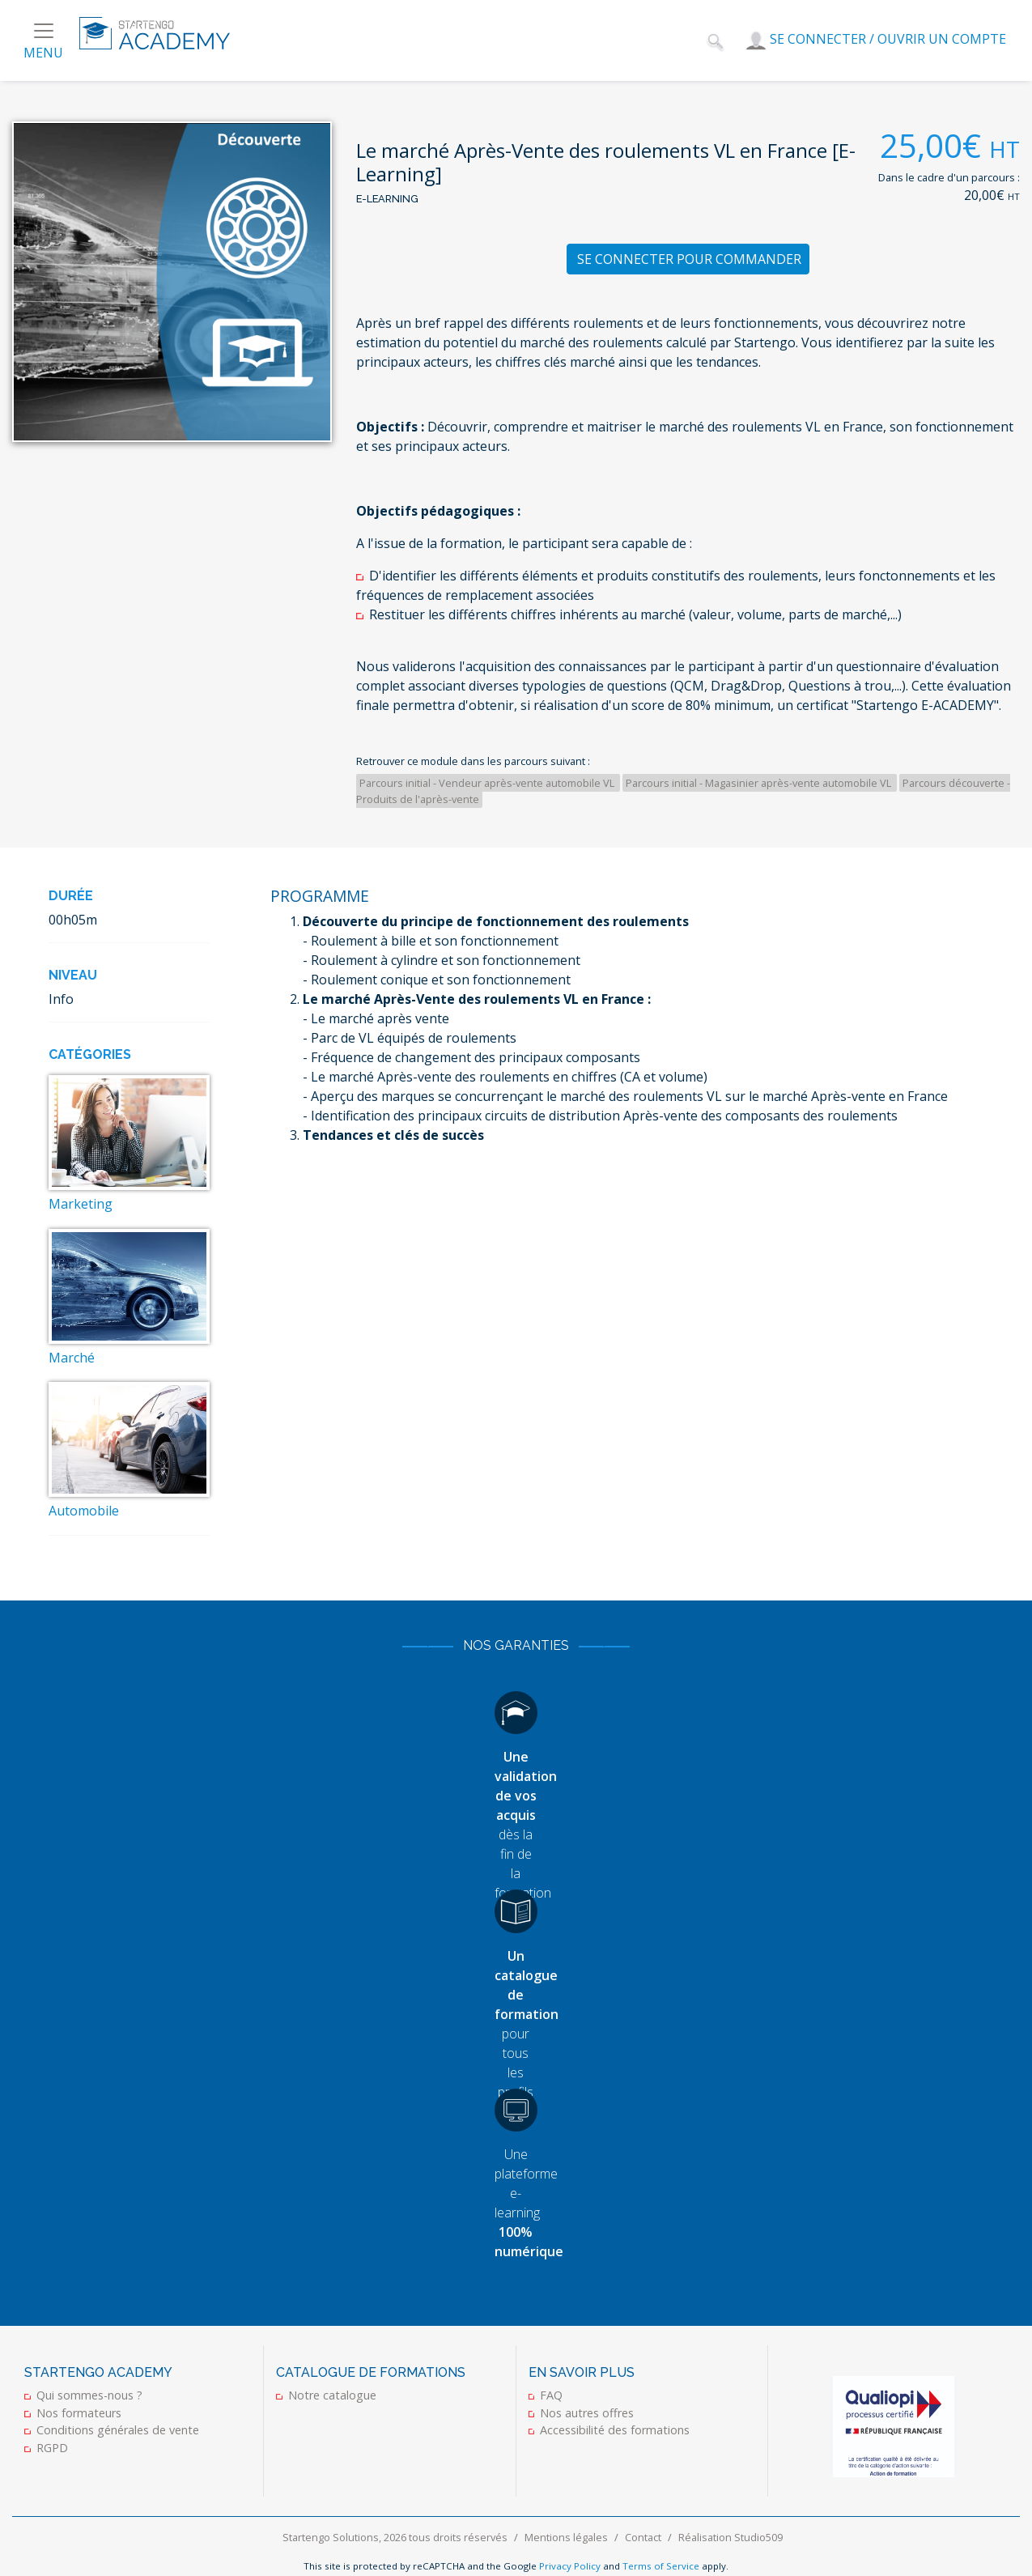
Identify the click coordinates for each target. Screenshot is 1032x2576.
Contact (643, 2537)
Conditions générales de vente (117, 2430)
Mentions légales (566, 2537)
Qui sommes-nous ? (89, 2395)
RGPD (52, 2447)
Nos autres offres (587, 2413)
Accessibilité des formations (615, 2430)
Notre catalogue (332, 2395)
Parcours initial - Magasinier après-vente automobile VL (760, 783)
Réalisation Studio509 (730, 2537)
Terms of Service (660, 2566)
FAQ (551, 2395)
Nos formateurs (78, 2413)
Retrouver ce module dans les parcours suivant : (473, 761)
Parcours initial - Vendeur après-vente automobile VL (488, 783)
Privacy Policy (570, 2566)
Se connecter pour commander (689, 259)
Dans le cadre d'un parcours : (949, 177)
